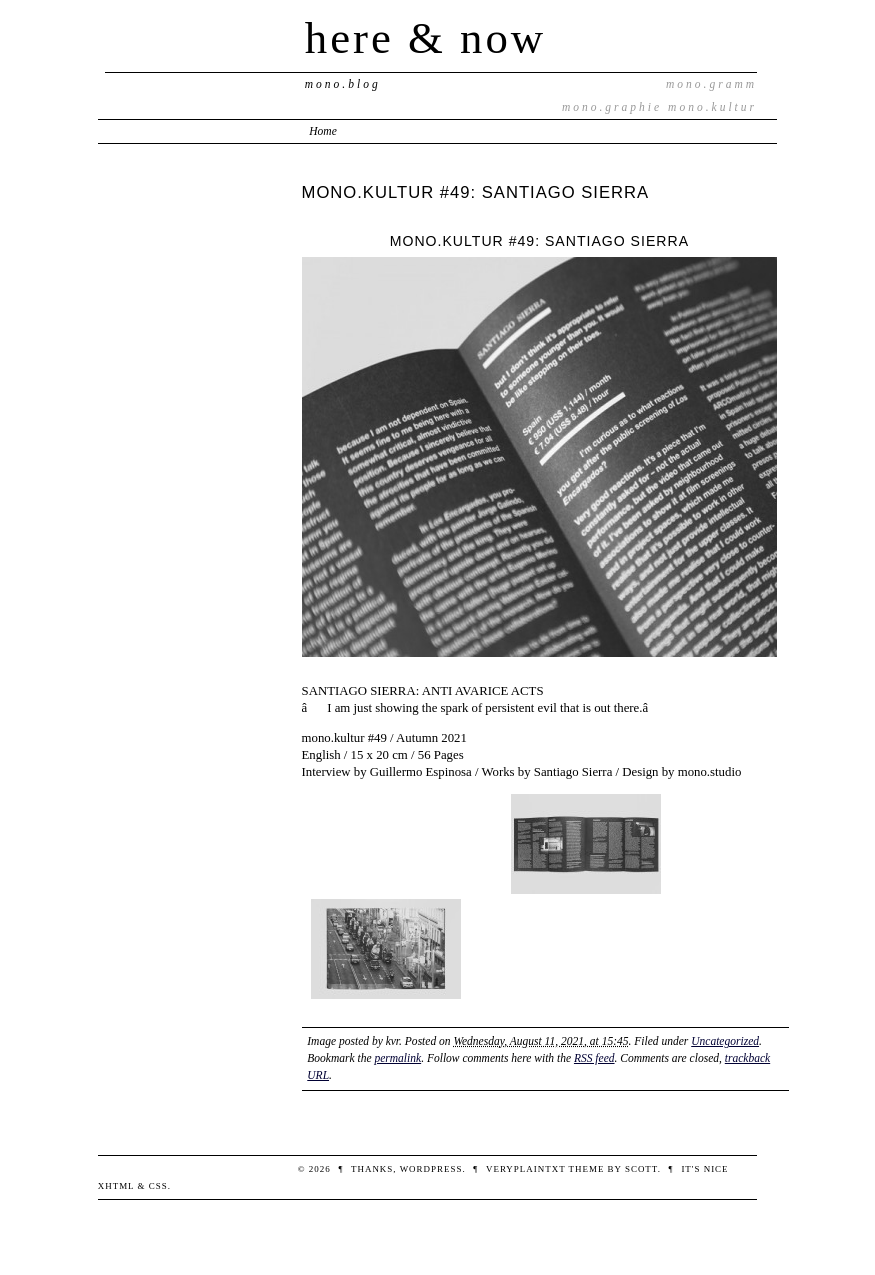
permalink (397, 1058)
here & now (425, 38)
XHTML (116, 1186)
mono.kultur (712, 107)
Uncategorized (725, 1041)
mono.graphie (612, 107)
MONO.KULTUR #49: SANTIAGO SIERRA (476, 192)
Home (323, 131)
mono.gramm (711, 84)
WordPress (431, 1169)
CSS (158, 1186)
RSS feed (594, 1058)
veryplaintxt (525, 1169)
